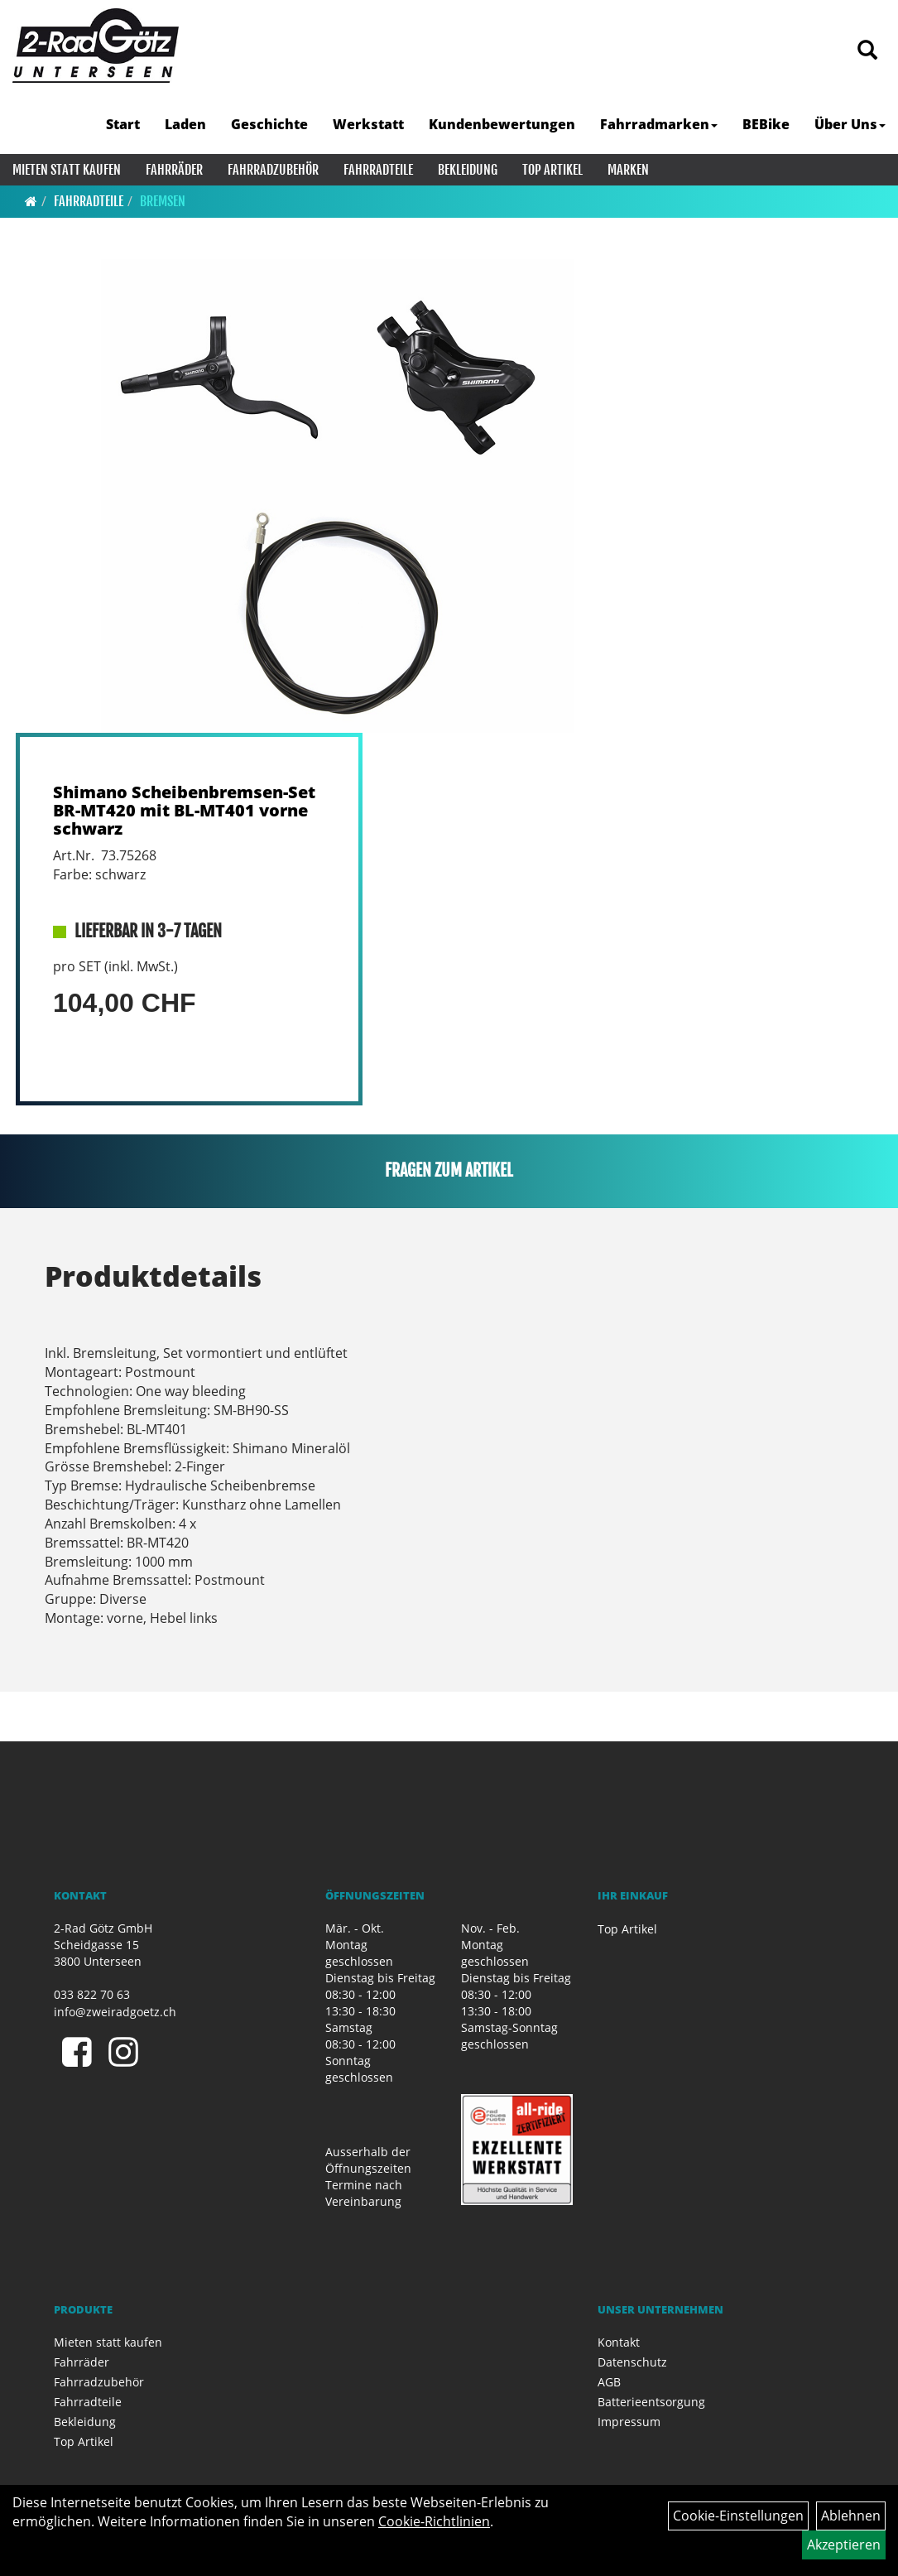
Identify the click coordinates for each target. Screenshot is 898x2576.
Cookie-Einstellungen (738, 2515)
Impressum (629, 2421)
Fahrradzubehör (273, 169)
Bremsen (162, 201)
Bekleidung (467, 169)
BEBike (766, 124)
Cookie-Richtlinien (434, 2521)
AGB (609, 2382)
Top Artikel (552, 169)
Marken (628, 169)
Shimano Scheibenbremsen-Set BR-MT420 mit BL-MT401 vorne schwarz (184, 810)
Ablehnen (851, 2515)
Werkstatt (368, 124)
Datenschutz (632, 2362)
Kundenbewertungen (502, 124)
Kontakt (619, 2342)
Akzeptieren (844, 2544)
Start (123, 124)
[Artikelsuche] (867, 51)
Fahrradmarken (659, 124)
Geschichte (269, 124)
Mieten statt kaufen (66, 169)
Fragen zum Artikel (449, 1170)
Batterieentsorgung (651, 2402)
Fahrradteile (378, 169)
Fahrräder (174, 169)
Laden (185, 124)
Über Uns (850, 124)
